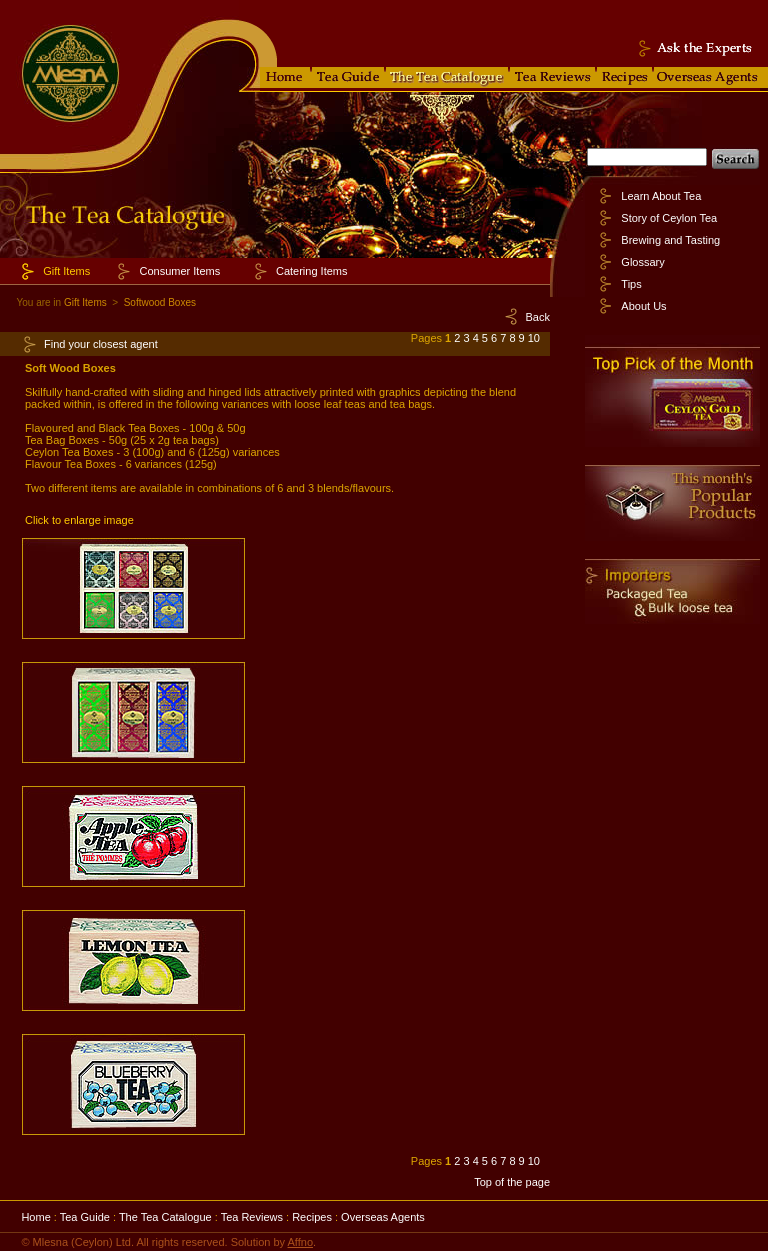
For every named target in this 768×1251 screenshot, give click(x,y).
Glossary (642, 262)
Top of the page (512, 1182)
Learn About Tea (661, 196)
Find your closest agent (101, 344)
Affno (301, 1242)
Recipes (312, 1217)
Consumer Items (179, 271)
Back (538, 317)
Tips (631, 284)
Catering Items (312, 271)
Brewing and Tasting (670, 240)
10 (534, 338)
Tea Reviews (252, 1217)
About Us (643, 306)
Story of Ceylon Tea (669, 218)
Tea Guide (85, 1217)
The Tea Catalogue (165, 1217)
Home (35, 1217)
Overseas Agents (383, 1217)
